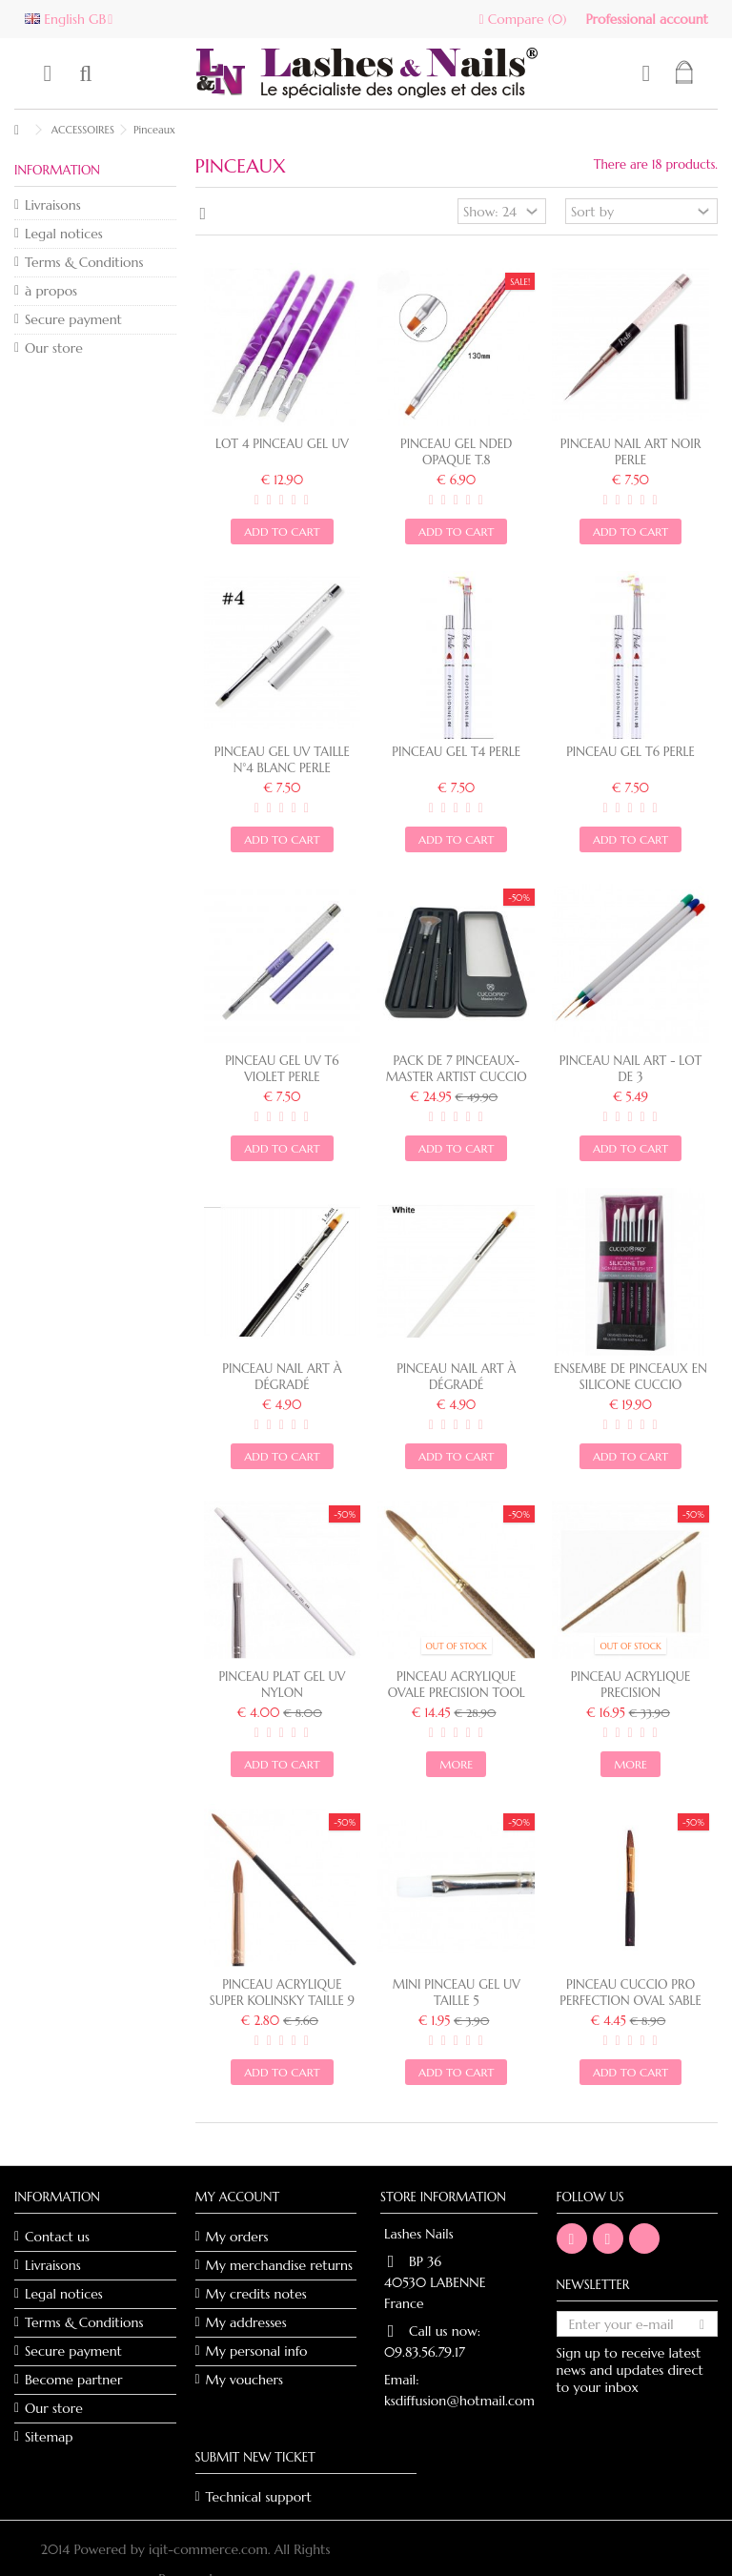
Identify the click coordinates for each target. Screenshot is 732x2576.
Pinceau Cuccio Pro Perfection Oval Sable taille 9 (630, 2000)
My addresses (246, 2322)
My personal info (257, 2351)
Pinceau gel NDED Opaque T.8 (456, 452)
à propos (51, 290)
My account (237, 2197)
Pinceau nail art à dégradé (281, 1376)
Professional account (646, 19)
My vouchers (245, 2379)
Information (57, 170)
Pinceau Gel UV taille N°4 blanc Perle (282, 760)
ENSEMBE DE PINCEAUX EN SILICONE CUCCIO (630, 1376)
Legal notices (64, 233)
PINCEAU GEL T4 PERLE (456, 752)
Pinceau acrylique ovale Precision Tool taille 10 (456, 1692)
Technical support (259, 2496)
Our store (54, 348)
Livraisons (53, 205)
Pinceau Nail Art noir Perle (631, 452)
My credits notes (256, 2293)
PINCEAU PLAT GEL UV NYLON (281, 1684)
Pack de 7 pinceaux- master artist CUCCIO (456, 1069)
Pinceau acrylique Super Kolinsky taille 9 (282, 1992)
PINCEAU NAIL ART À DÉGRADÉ (456, 1376)
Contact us (57, 2236)
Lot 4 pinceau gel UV (282, 444)
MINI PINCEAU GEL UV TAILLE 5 (456, 1992)
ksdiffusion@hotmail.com (459, 2400)
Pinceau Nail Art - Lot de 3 (630, 1069)
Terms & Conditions (84, 262)
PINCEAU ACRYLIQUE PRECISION (630, 1684)
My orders (237, 2236)
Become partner (73, 2379)
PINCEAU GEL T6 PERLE (630, 752)
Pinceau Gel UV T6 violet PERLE (281, 1069)
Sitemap (49, 2436)
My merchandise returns (280, 2265)
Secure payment (73, 319)
